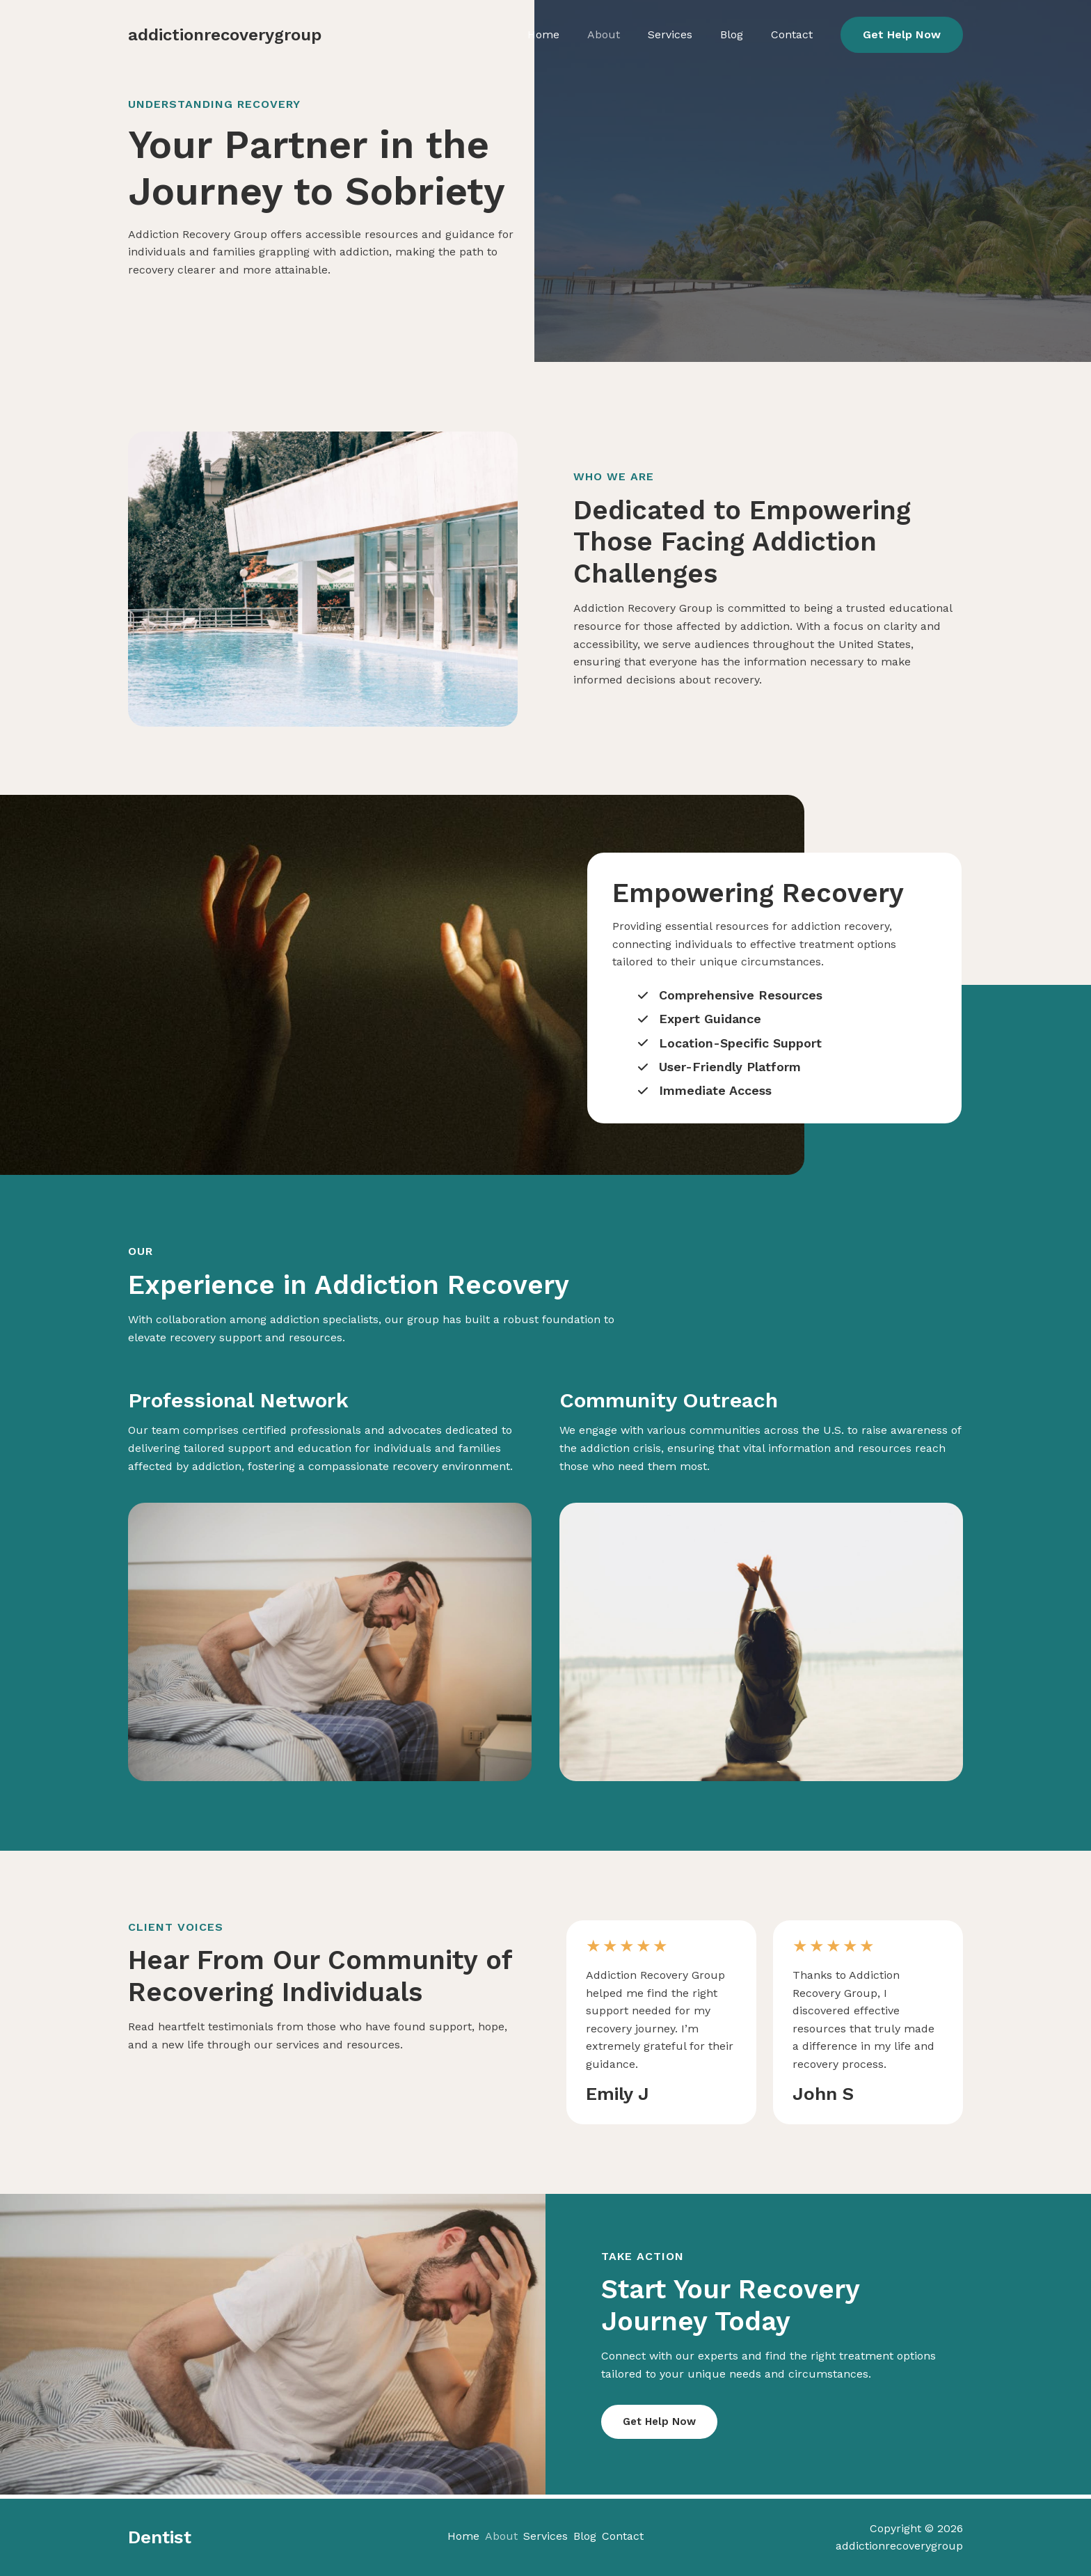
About (639, 34)
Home (592, 34)
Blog (742, 34)
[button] (902, 35)
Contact (790, 34)
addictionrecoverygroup (224, 35)
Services (693, 34)
